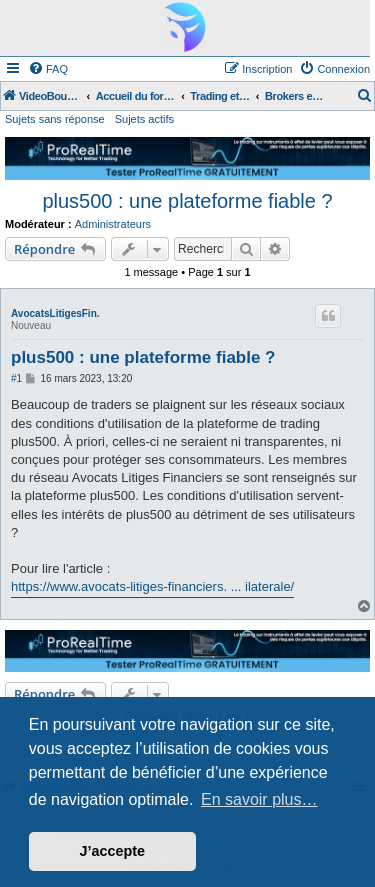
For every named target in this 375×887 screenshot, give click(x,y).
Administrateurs (113, 224)
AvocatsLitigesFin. (55, 313)
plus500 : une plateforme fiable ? (187, 201)
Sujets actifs (144, 119)
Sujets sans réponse (55, 119)
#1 (16, 378)
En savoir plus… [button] (259, 799)
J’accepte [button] (113, 851)
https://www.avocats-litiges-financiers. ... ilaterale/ (152, 586)
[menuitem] (48, 69)
